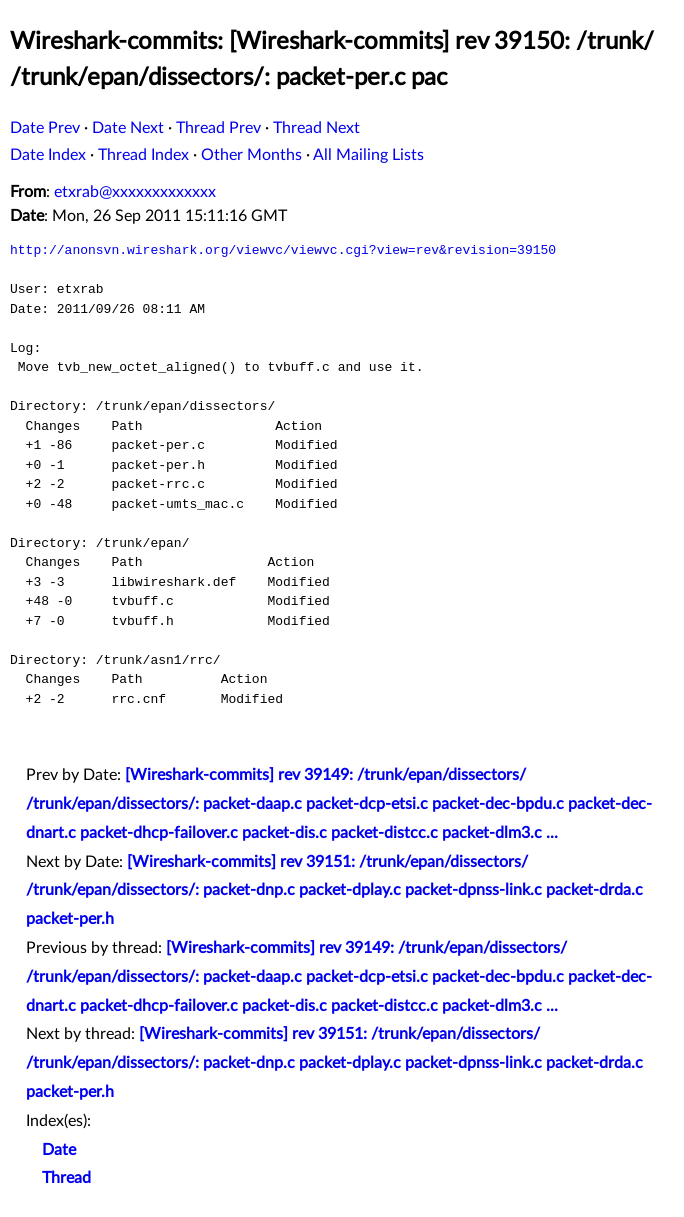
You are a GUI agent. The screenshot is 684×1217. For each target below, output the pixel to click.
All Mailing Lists (368, 155)
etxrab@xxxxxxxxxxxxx (135, 192)
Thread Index (143, 155)
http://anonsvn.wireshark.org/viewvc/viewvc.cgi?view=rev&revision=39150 (283, 250)
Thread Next (316, 128)
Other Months (251, 155)
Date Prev (45, 128)
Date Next (128, 128)
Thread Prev (218, 128)
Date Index (48, 155)
